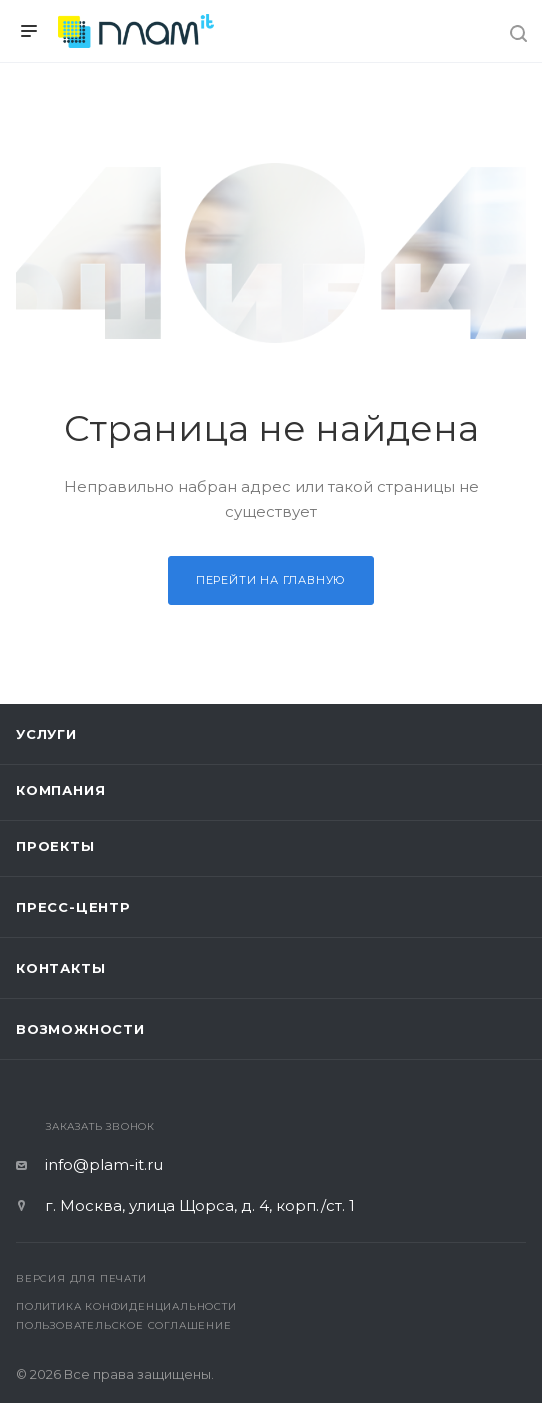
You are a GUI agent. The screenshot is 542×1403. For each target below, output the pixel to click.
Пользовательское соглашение (124, 1325)
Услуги (46, 734)
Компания (60, 790)
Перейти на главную (271, 580)
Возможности (80, 1029)
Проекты (55, 846)
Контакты (60, 968)
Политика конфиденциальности (126, 1306)
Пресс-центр (73, 907)
